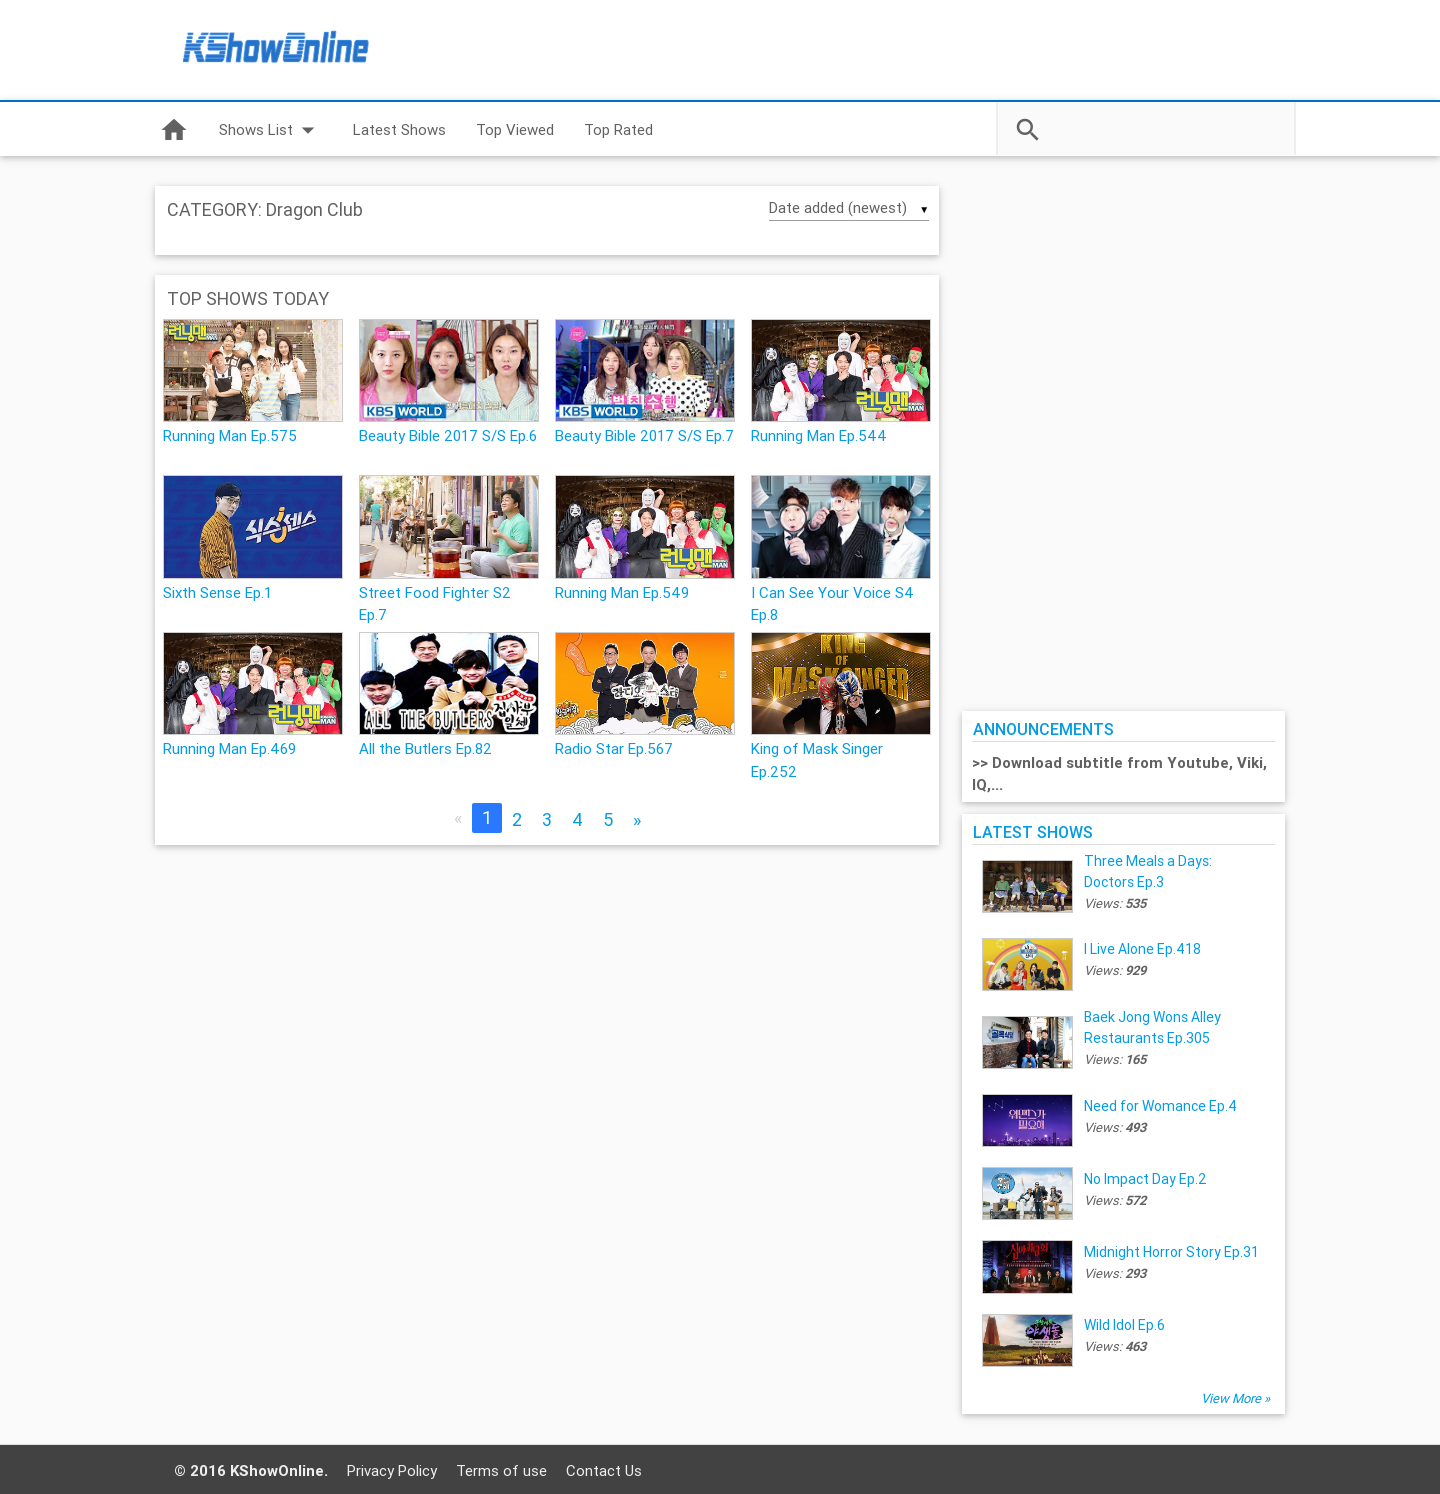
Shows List (271, 130)
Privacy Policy (392, 1470)
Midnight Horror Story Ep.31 (1171, 1252)
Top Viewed (515, 129)
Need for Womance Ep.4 (1160, 1106)
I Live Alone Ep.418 (1142, 949)
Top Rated (618, 129)
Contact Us (604, 1470)
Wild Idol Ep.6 (1124, 1325)
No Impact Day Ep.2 (1145, 1179)
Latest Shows (399, 129)
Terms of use (501, 1470)
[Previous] (458, 818)
